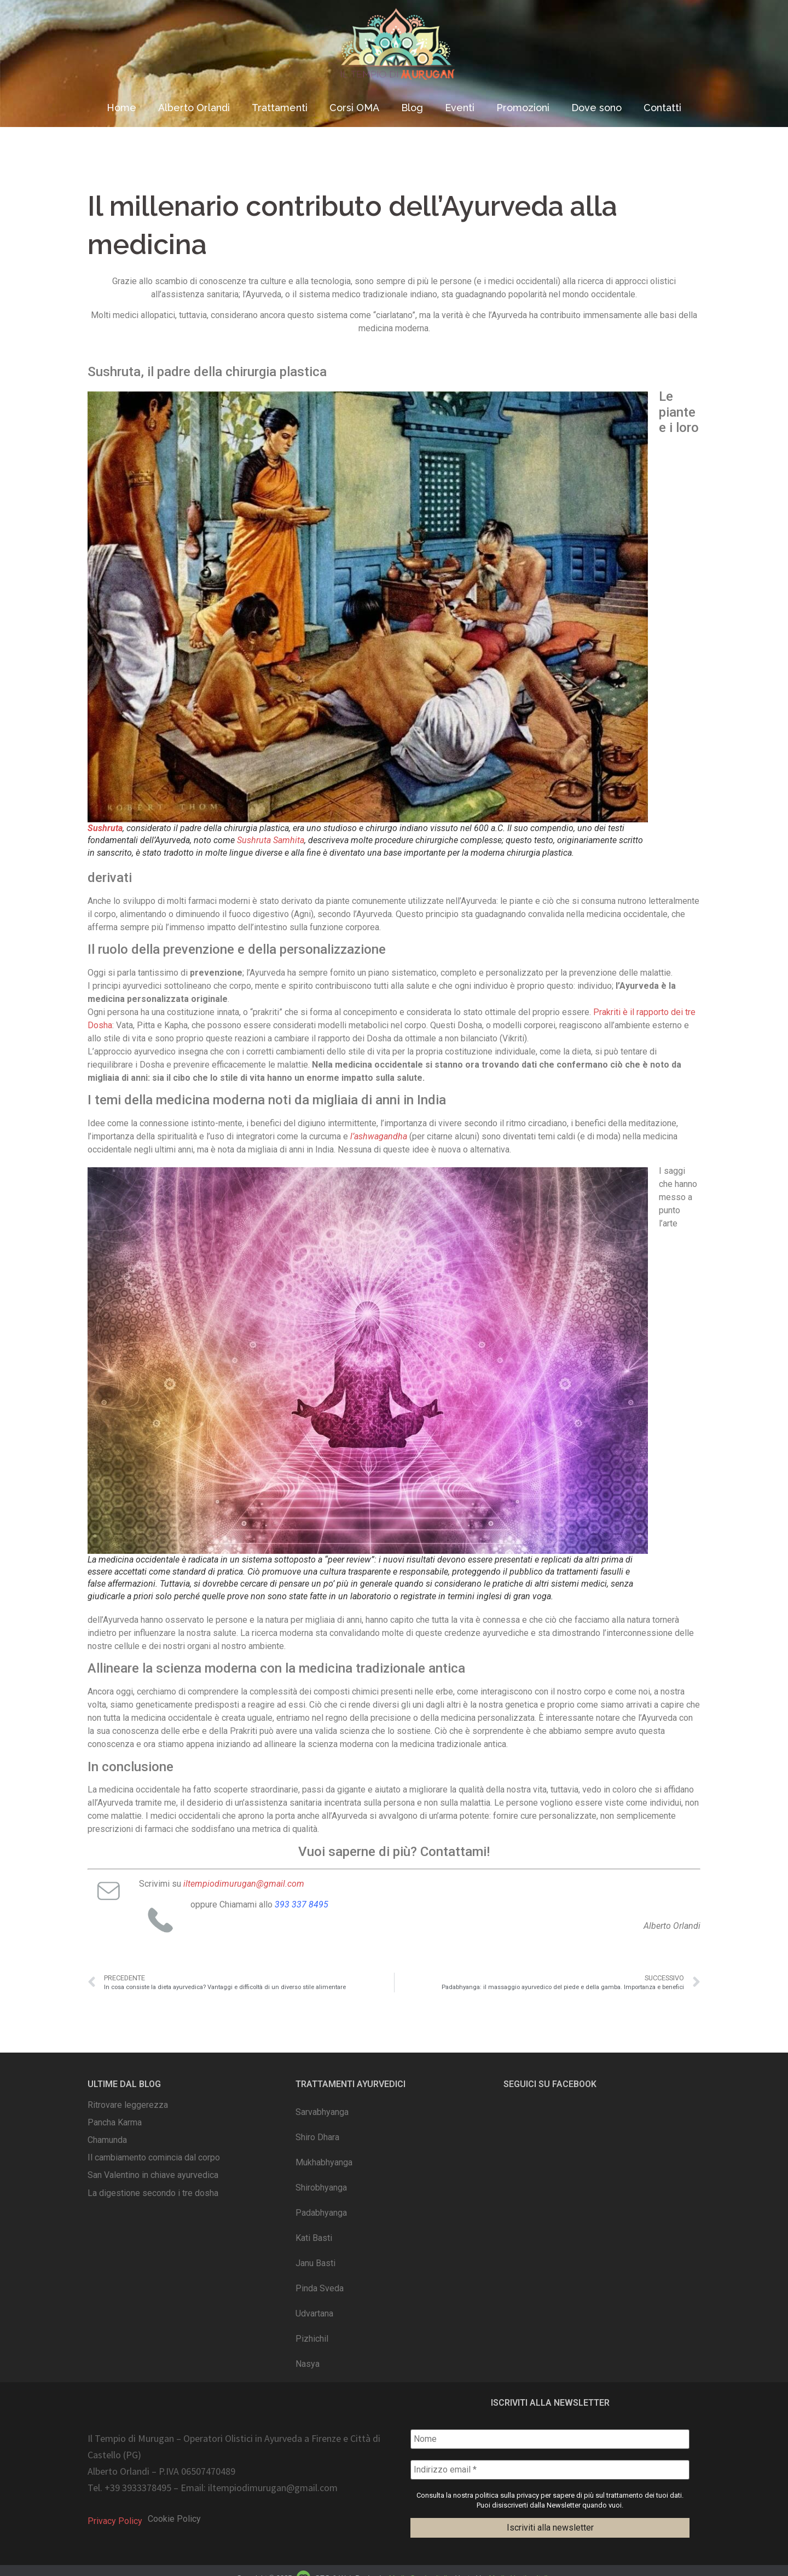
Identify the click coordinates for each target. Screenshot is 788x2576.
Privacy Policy (115, 2521)
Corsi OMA (354, 107)
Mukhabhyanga (324, 2162)
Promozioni (522, 107)
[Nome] (550, 2439)
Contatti (662, 107)
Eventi (459, 107)
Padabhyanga (321, 2213)
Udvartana (314, 2313)
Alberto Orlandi (194, 107)
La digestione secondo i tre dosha (153, 2193)
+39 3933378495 (138, 2487)
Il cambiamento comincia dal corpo (154, 2157)
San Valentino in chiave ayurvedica (153, 2175)
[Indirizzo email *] (550, 2470)
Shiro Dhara (317, 2137)
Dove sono (596, 107)
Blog (412, 107)
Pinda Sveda (320, 2288)
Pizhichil (312, 2338)
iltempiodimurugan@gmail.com (273, 2487)
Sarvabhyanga (322, 2112)
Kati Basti (314, 2238)
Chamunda (107, 2140)
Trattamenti (280, 107)
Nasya (308, 2364)
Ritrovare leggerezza (128, 2105)
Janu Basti (315, 2263)
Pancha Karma (115, 2122)
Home (121, 107)
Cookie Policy (174, 2519)
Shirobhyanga (321, 2187)
